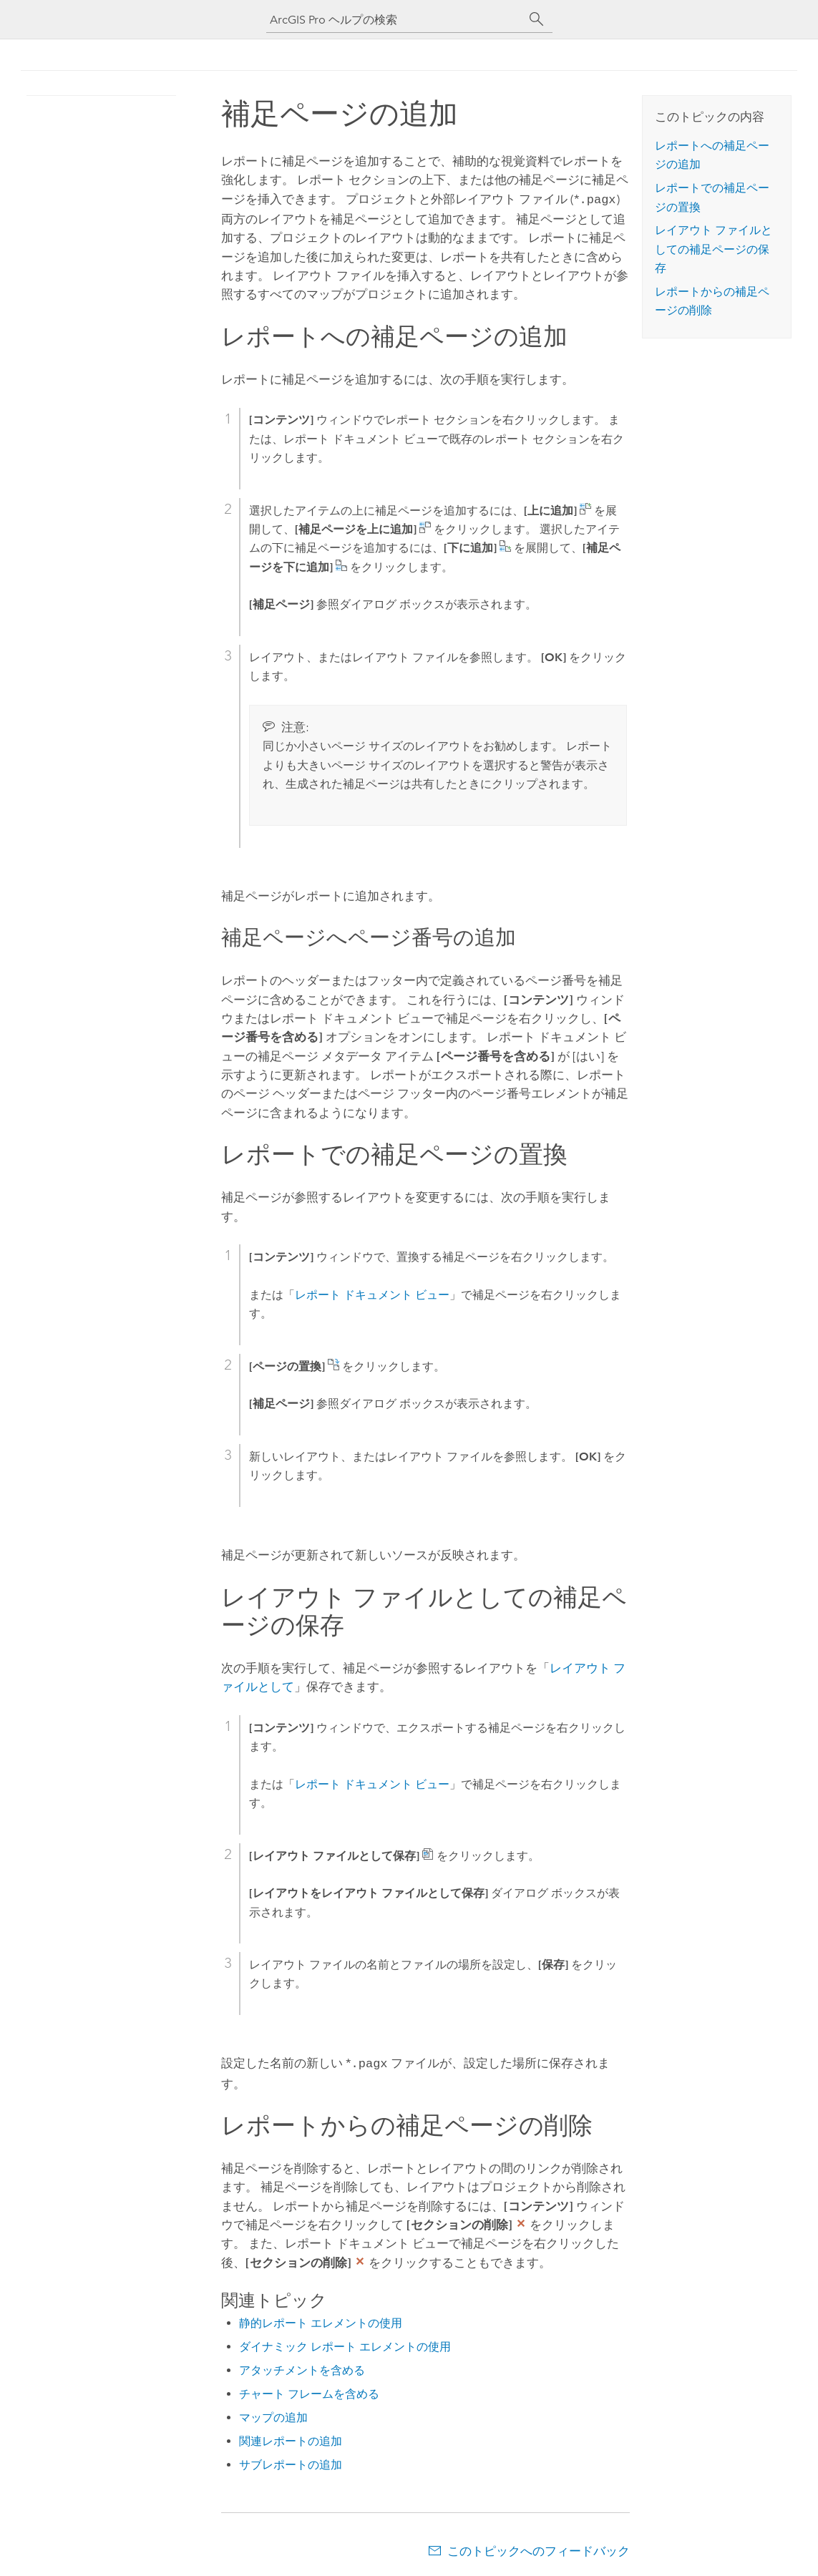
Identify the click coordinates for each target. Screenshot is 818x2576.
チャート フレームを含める (309, 2391)
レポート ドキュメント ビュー (372, 1293)
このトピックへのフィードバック (538, 2548)
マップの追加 (273, 2414)
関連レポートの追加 (290, 2438)
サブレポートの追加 (290, 2462)
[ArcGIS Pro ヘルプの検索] (395, 19)
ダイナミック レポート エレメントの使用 (345, 2344)
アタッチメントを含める (302, 2367)
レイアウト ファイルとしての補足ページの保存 (713, 249)
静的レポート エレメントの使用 (320, 2320)
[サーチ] (537, 19)
